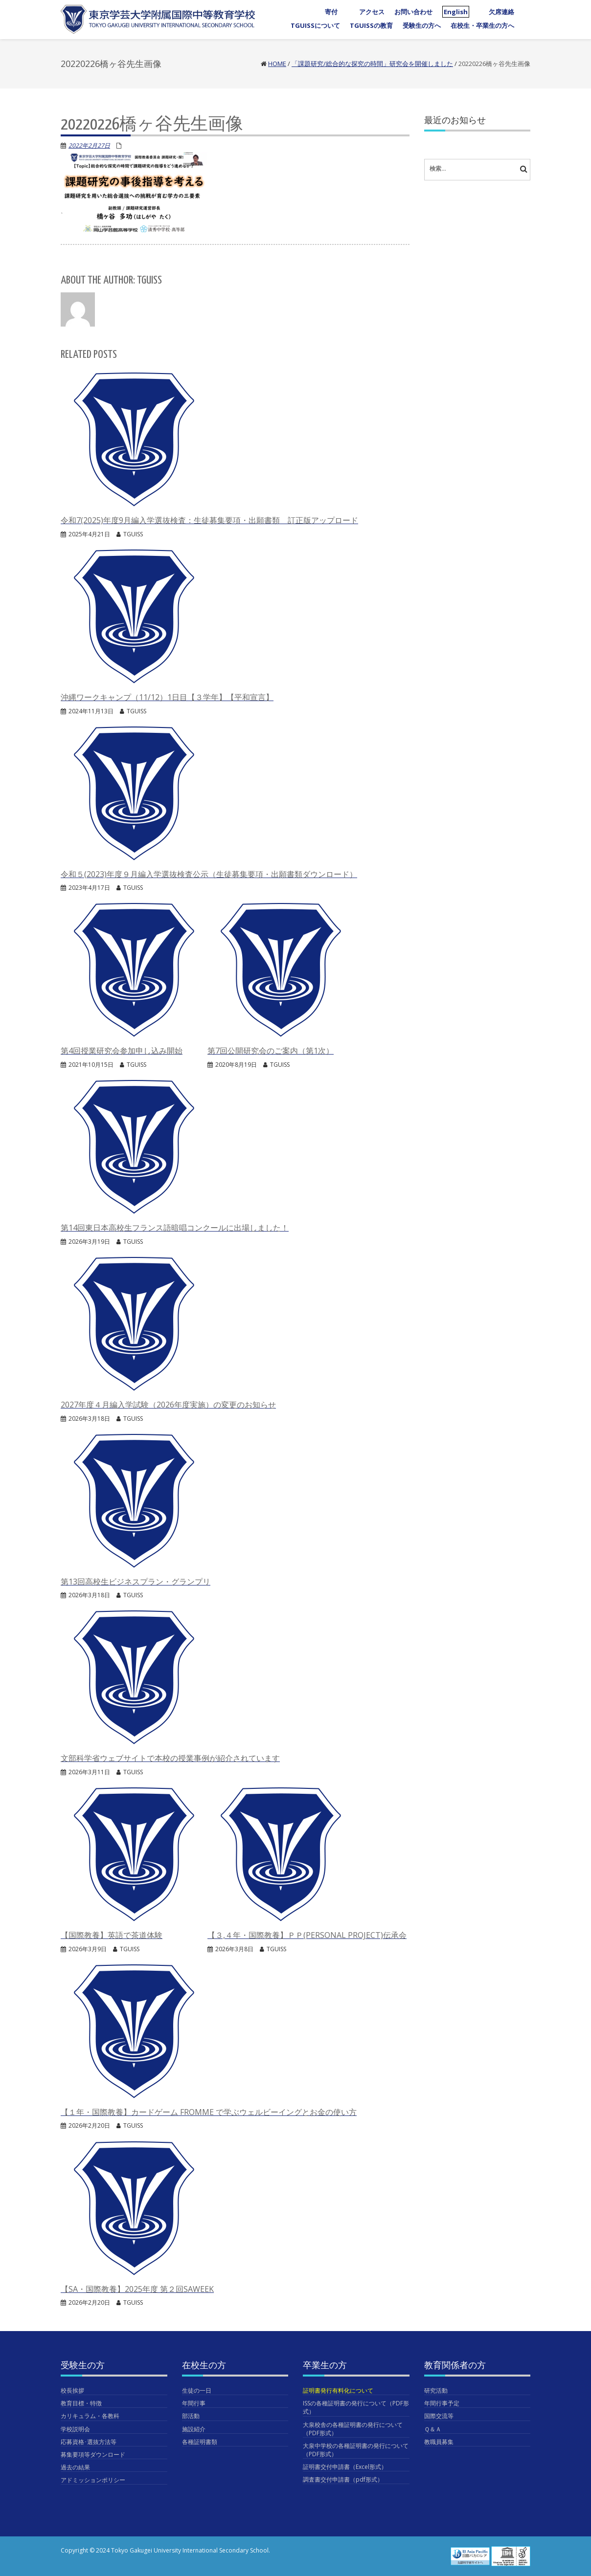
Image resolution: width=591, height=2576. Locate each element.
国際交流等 (439, 2416)
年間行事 (193, 2403)
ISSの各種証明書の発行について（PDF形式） (356, 2407)
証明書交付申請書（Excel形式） (345, 2467)
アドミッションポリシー (93, 2480)
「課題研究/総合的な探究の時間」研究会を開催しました (372, 63)
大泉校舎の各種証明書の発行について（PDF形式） (353, 2429)
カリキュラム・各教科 (90, 2416)
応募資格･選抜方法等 (88, 2442)
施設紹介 (193, 2429)
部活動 (191, 2416)
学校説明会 (75, 2429)
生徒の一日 (196, 2390)
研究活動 (436, 2390)
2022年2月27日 (89, 145)
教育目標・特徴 (81, 2403)
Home (277, 63)
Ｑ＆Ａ (432, 2429)
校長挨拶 (72, 2390)
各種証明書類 (199, 2442)
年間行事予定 (441, 2403)
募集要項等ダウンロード (93, 2454)
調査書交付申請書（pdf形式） (343, 2479)
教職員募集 (439, 2442)
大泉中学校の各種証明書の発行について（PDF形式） (356, 2450)
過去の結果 (75, 2467)
